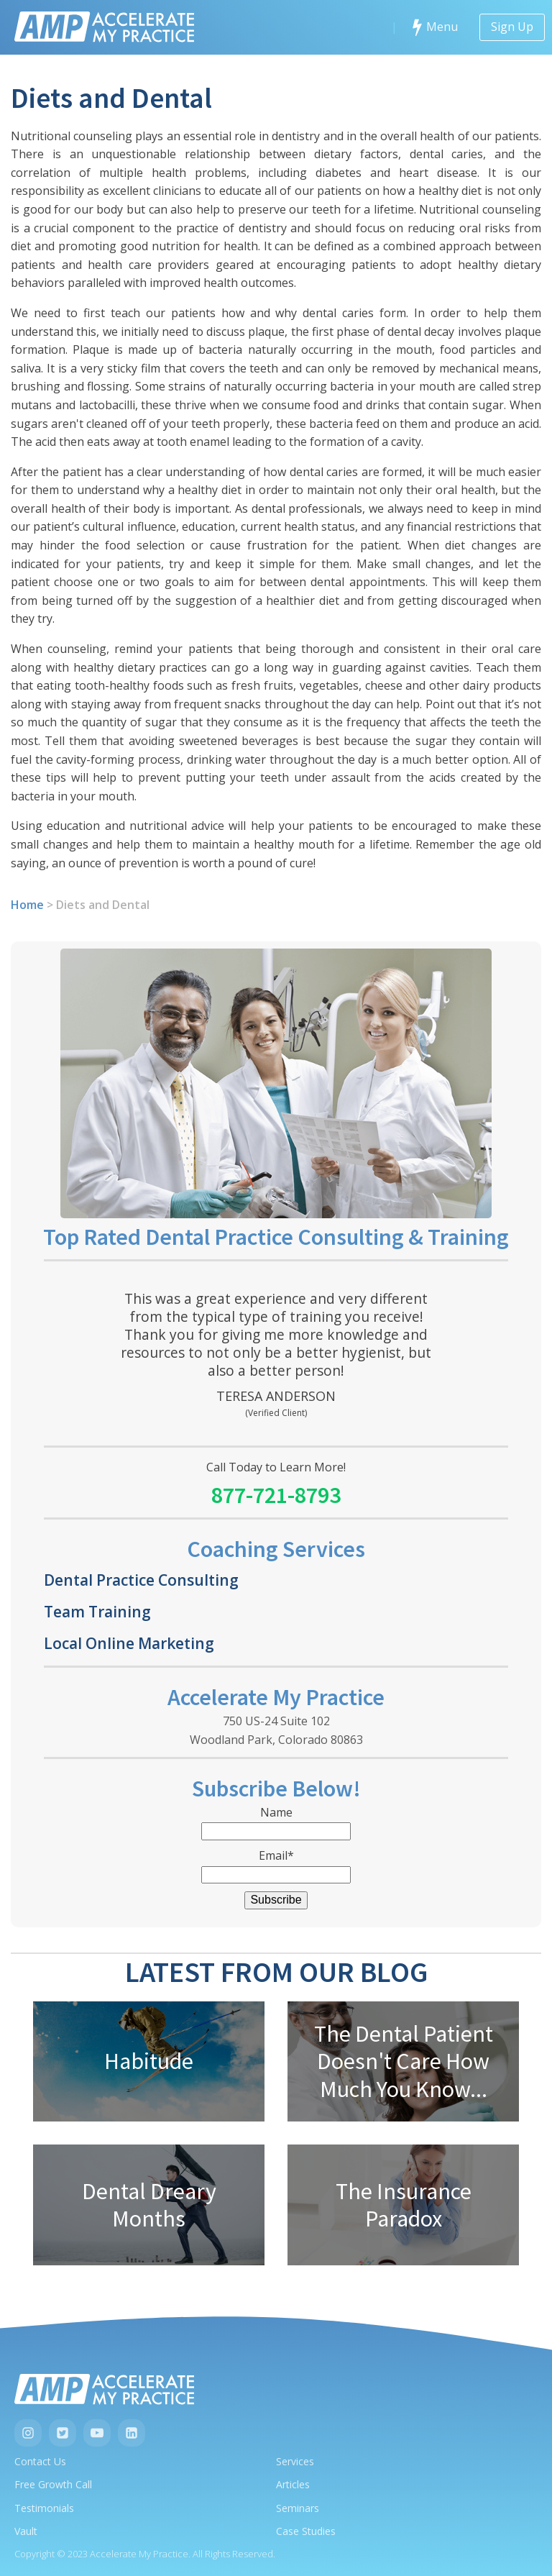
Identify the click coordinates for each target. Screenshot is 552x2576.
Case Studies (306, 2531)
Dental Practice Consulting (141, 1579)
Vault (25, 2531)
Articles (293, 2484)
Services (295, 2461)
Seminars (297, 2508)
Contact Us (40, 2461)
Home (27, 905)
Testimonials (44, 2508)
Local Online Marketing (129, 1642)
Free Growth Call (53, 2484)
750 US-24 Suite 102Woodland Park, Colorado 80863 (276, 1730)
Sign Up (512, 27)
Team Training (97, 1611)
